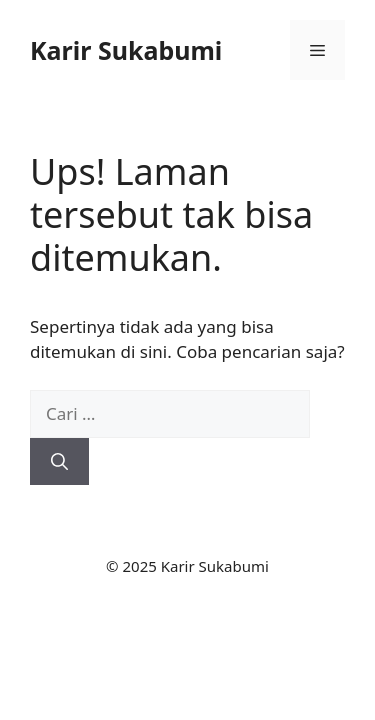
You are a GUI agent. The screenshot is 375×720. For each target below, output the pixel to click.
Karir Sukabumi (126, 50)
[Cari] (59, 462)
